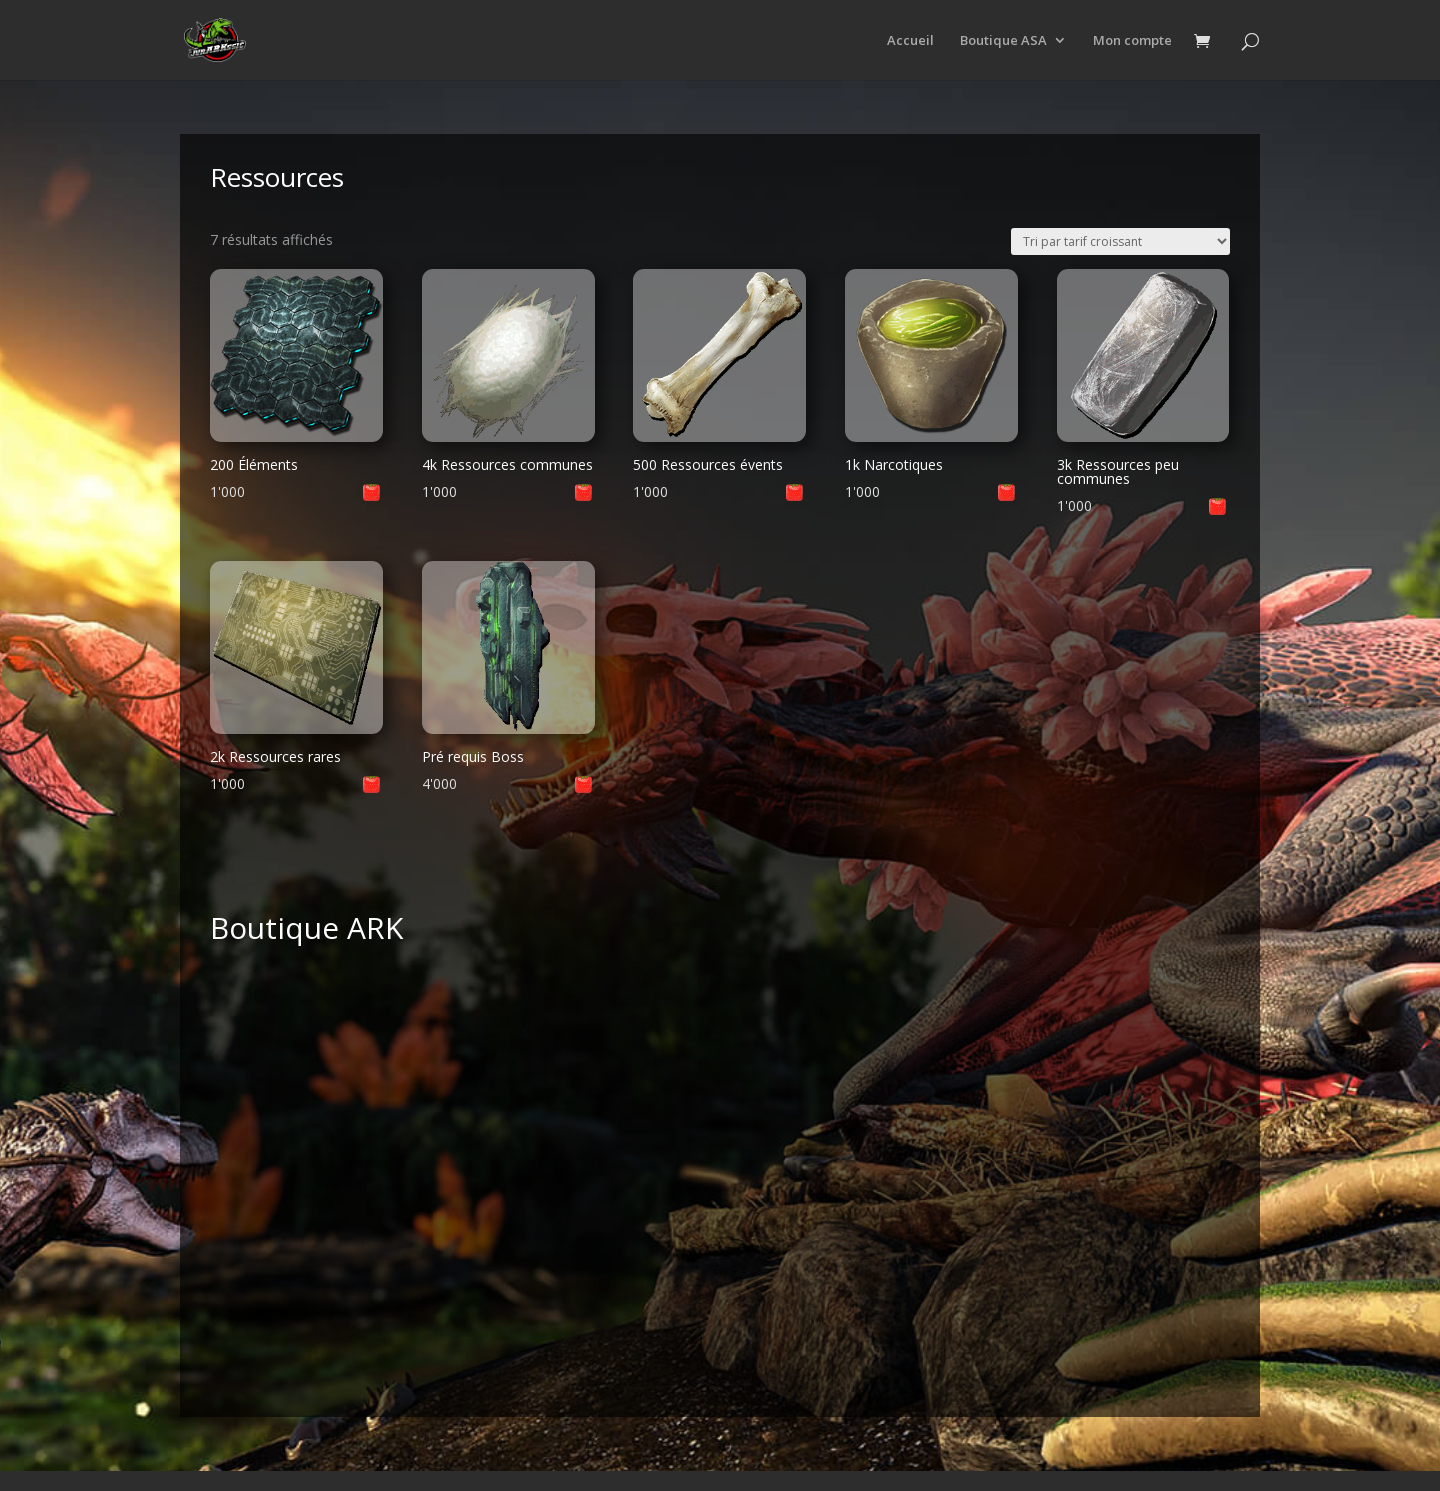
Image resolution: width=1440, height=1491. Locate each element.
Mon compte (1132, 41)
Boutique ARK (306, 927)
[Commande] (1120, 241)
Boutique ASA (1003, 41)
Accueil (910, 41)
